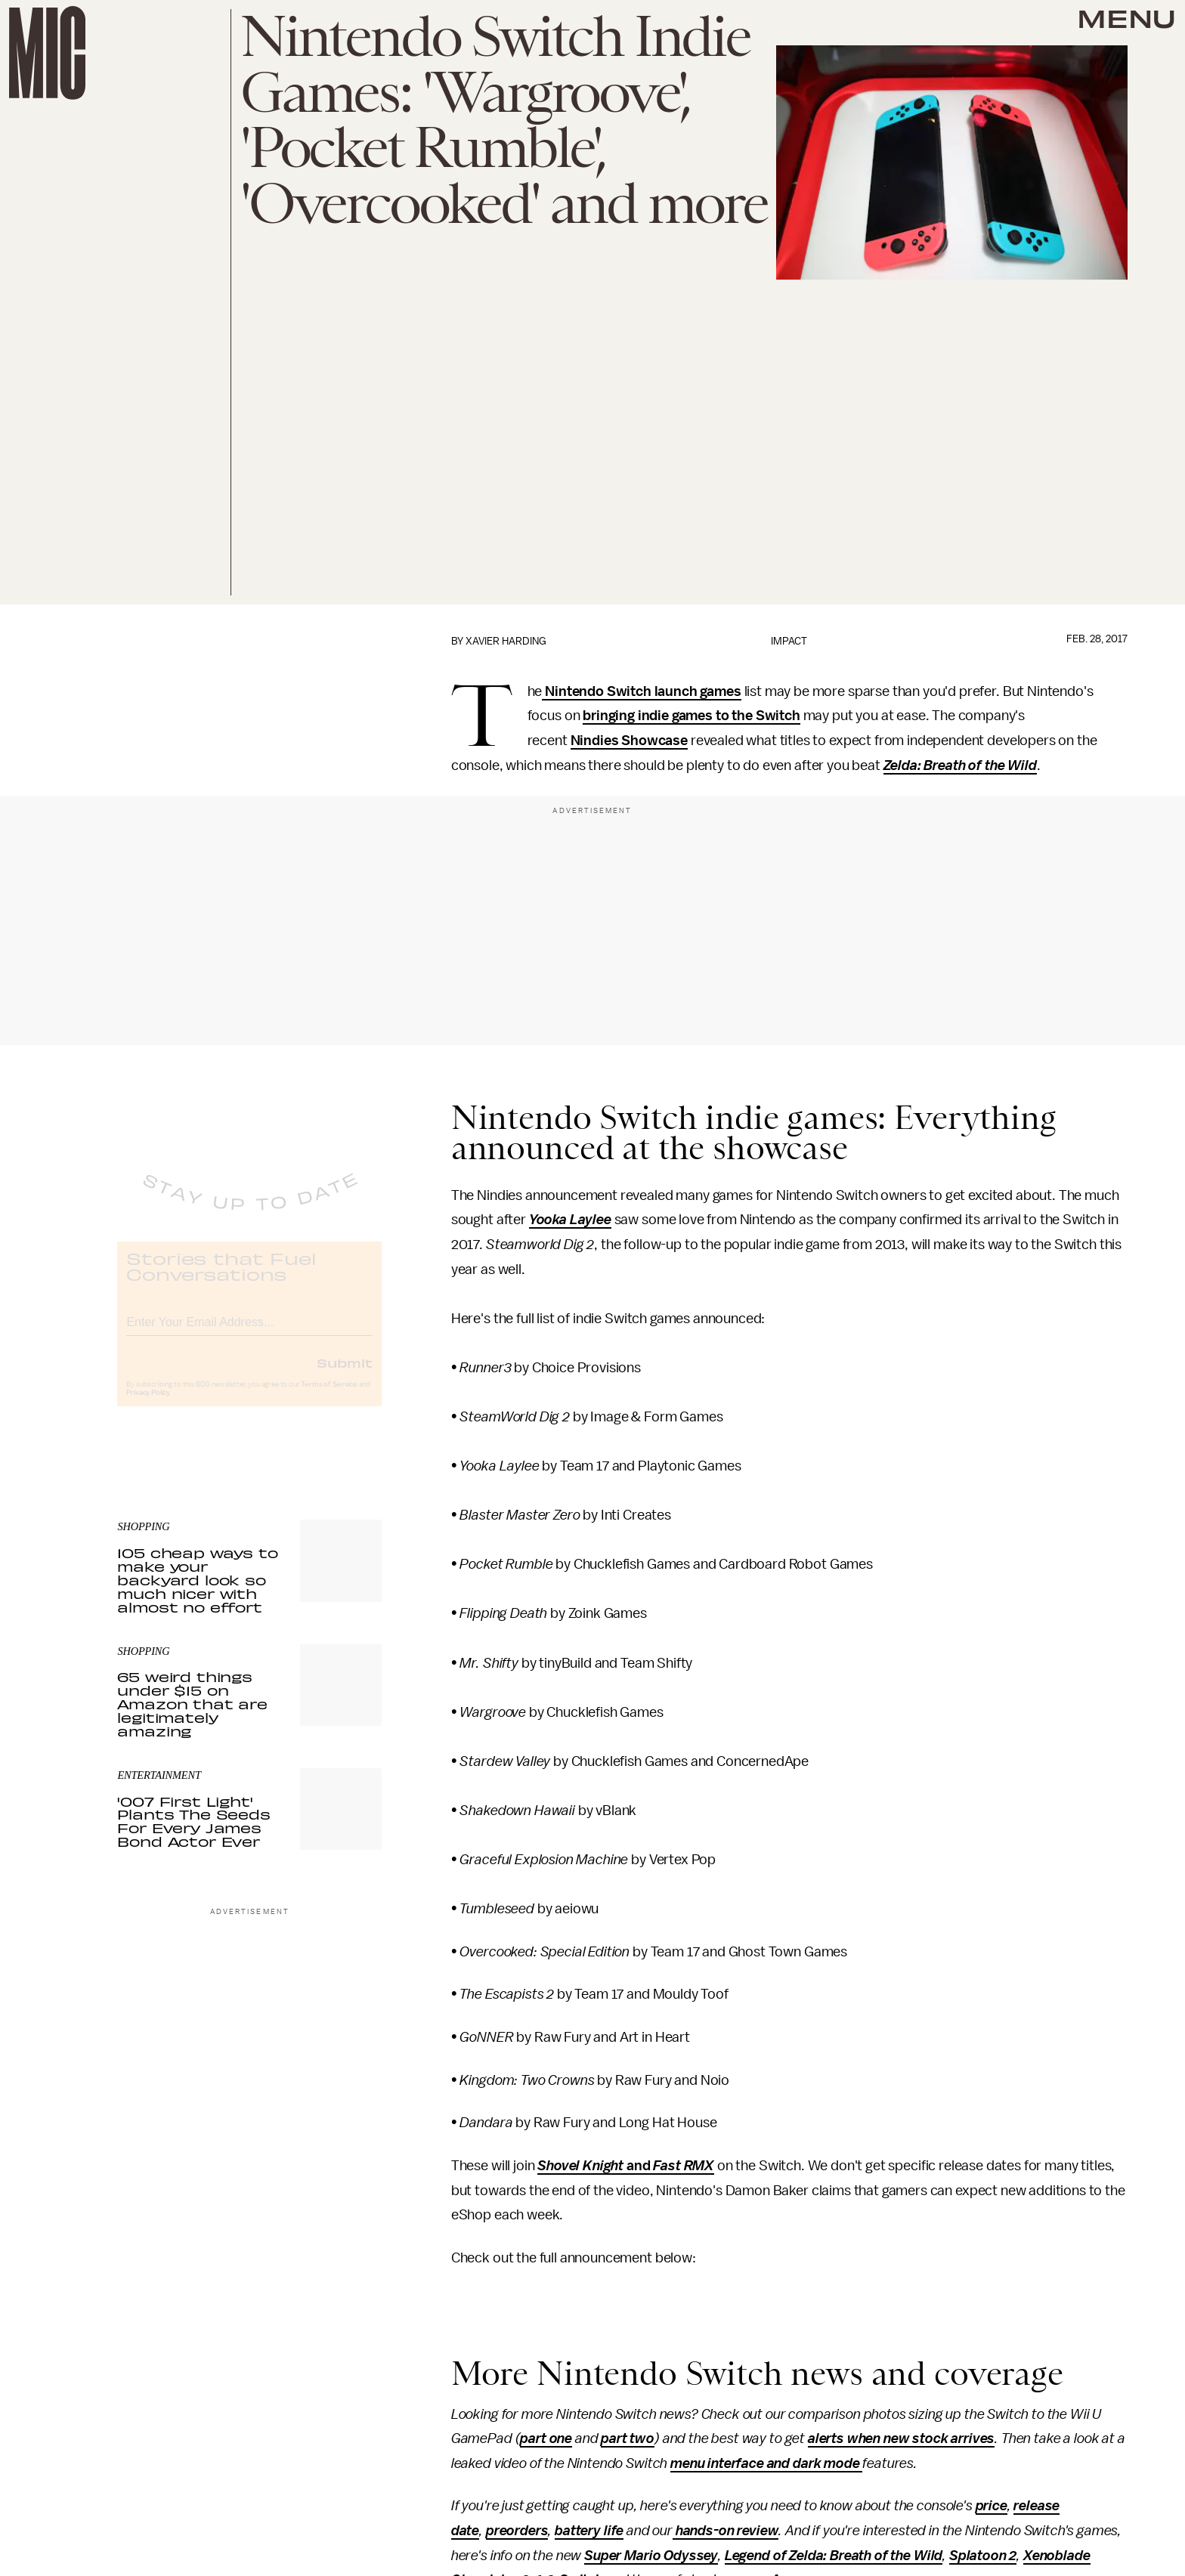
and (640, 2165)
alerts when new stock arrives (901, 2438)
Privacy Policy (148, 1405)
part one (546, 2438)
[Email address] (249, 1332)
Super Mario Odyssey (651, 2555)
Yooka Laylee (570, 1219)
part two (627, 2438)
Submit (345, 1374)
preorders (517, 2530)
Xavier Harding (506, 641)
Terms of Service (329, 1396)
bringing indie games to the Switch (691, 715)
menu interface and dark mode (766, 2463)
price (991, 2505)
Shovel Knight (582, 2165)
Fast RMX (683, 2165)
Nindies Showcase (629, 740)
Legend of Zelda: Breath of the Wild (833, 2555)
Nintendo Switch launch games (641, 691)
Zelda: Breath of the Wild (960, 765)
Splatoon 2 (982, 2555)
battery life (589, 2530)
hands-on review (725, 2530)
